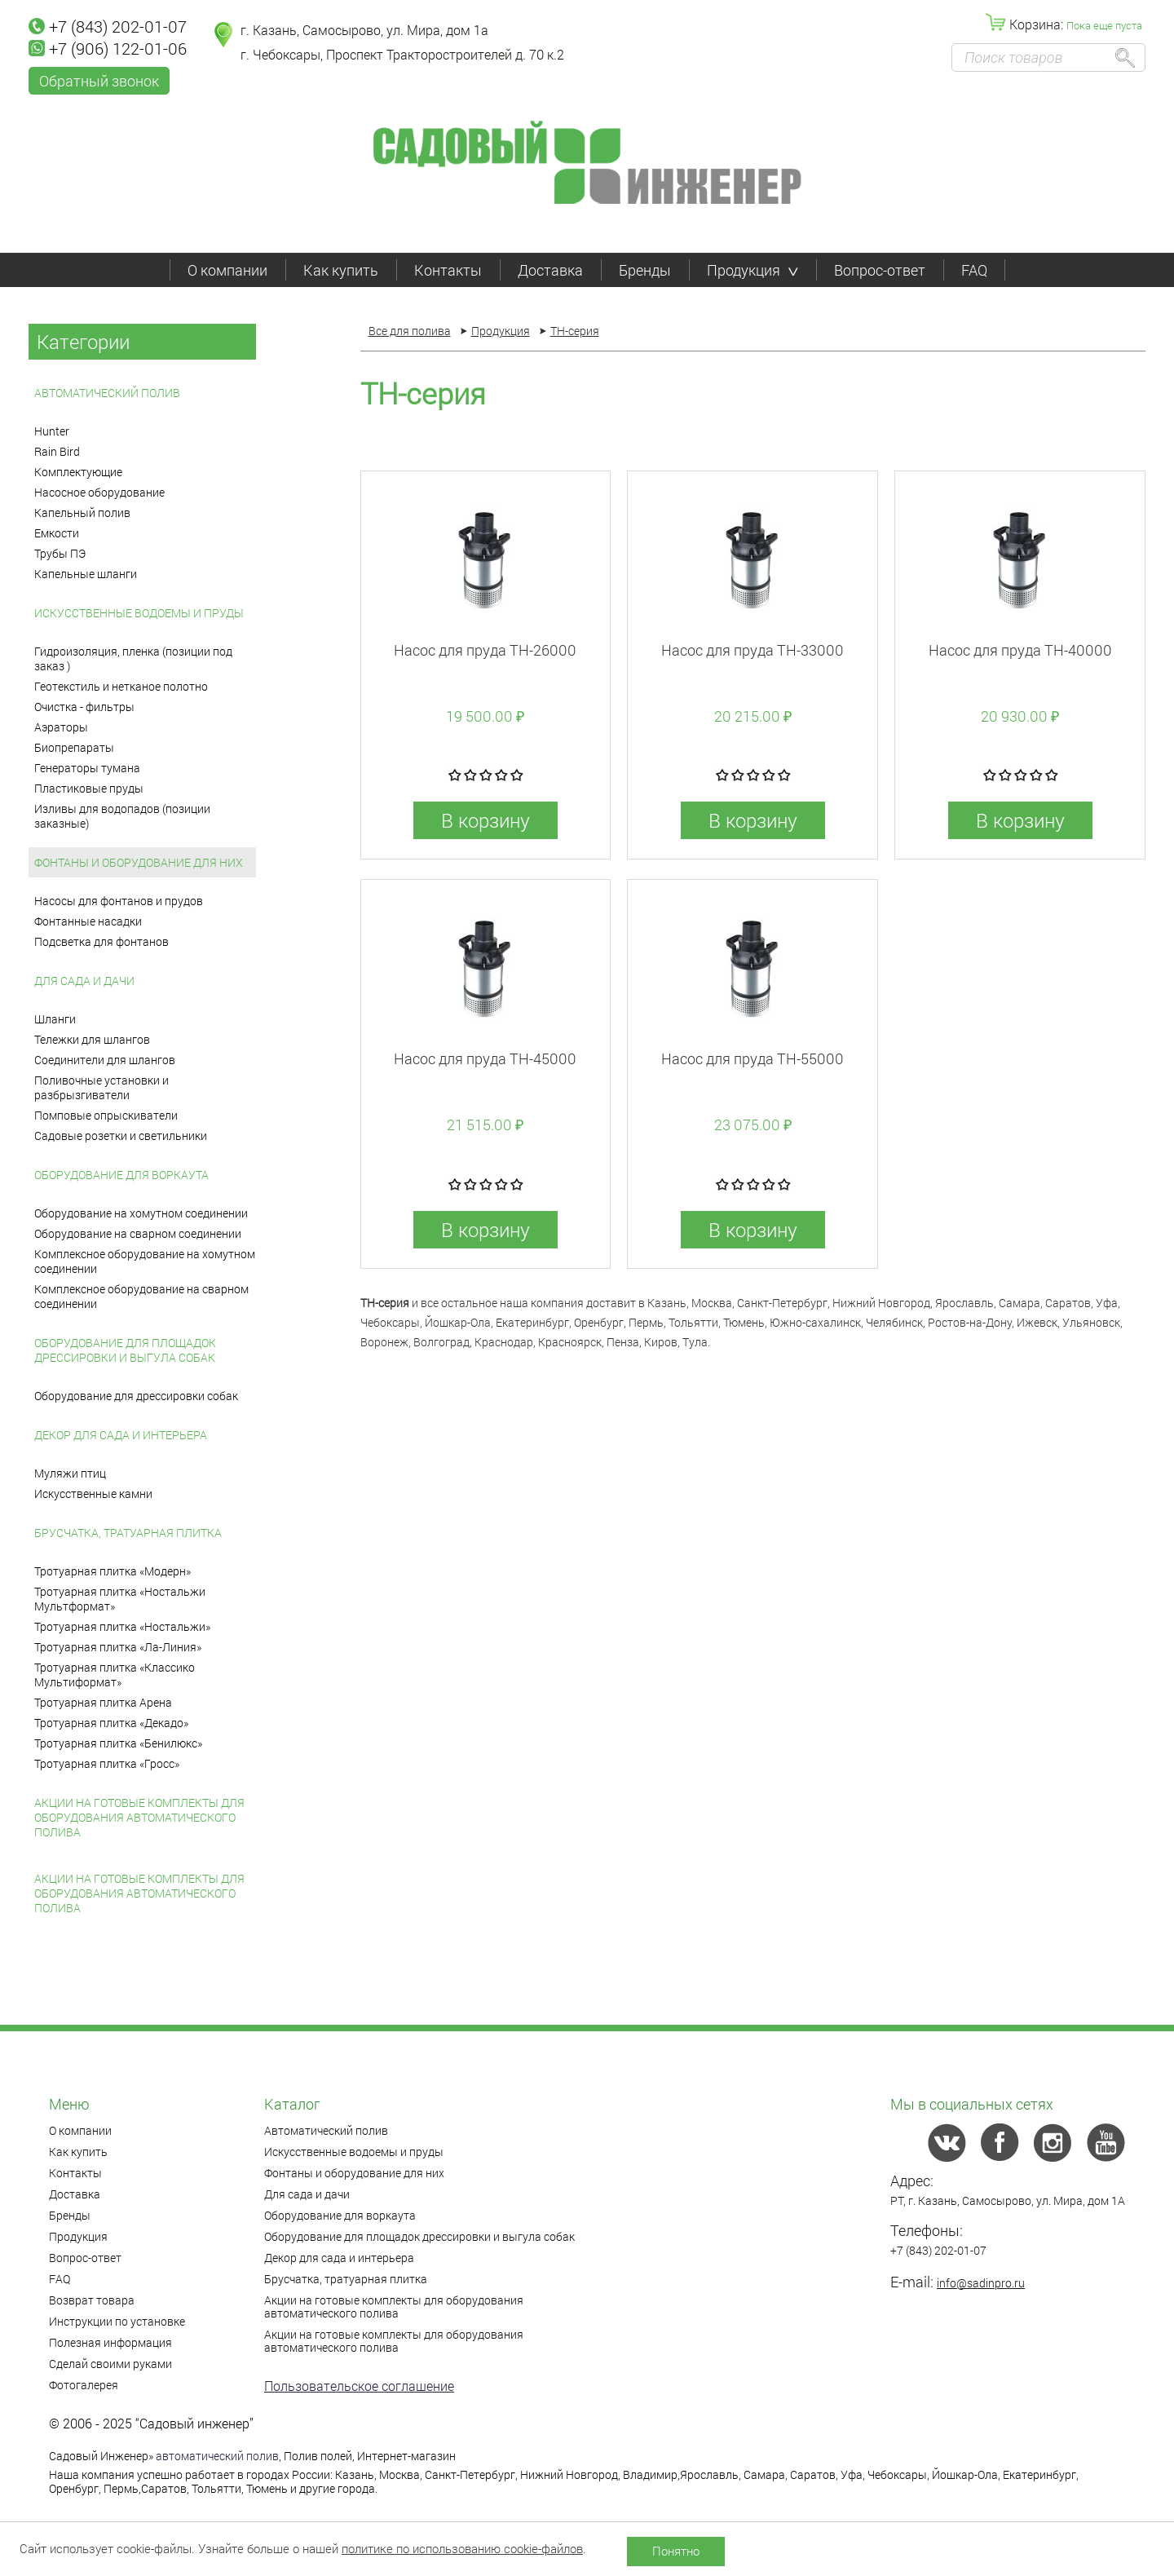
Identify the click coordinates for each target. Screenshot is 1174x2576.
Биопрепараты (74, 747)
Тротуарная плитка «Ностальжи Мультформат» (119, 1599)
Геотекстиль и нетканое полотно (121, 686)
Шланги (55, 1019)
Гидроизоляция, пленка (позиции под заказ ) (133, 658)
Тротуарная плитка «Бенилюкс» (118, 1743)
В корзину (485, 820)
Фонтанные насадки (88, 921)
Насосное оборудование (99, 492)
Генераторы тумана (87, 767)
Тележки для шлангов (92, 1039)
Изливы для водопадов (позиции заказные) (122, 816)
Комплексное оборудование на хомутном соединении (144, 1261)
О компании (227, 270)
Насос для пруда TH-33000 (752, 650)
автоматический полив (217, 2455)
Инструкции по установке (117, 2321)
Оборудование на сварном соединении (137, 1233)
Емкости (56, 533)
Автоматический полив (107, 392)
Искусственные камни (93, 1493)
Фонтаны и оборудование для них (138, 862)
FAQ (974, 270)
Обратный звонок (99, 81)
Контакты (448, 270)
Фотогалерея (83, 2385)
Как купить (340, 270)
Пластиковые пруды (88, 788)
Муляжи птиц (70, 1473)
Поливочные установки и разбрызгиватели (101, 1087)
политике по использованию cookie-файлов (462, 2548)
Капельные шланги (85, 573)
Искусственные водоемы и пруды (139, 613)
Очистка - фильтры (84, 706)
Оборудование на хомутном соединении (141, 1213)
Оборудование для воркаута (121, 1174)
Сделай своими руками (110, 2363)
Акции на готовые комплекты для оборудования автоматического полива (139, 1817)
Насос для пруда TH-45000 (485, 1058)
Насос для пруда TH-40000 (1020, 650)
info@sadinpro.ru (981, 2283)
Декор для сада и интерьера (120, 1435)
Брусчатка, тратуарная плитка (128, 1532)
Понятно (676, 2551)
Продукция (752, 270)
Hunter (51, 431)
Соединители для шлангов (104, 1059)
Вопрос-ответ (879, 270)
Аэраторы (61, 727)
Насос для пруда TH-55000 (752, 1058)
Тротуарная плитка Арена (103, 1702)
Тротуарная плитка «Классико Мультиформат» (114, 1674)
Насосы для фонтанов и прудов (118, 900)
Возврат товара (92, 2300)
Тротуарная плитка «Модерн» (112, 1571)
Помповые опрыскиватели (106, 1115)
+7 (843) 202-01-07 (108, 26)
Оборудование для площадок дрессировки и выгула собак (125, 1350)
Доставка (550, 270)
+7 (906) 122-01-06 (108, 48)
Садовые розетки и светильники (120, 1135)
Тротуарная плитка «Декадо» (111, 1722)
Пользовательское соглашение (359, 2385)
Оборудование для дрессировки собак (136, 1395)
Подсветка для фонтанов (101, 941)
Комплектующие (78, 471)
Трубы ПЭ (60, 553)
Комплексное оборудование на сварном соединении (141, 1296)
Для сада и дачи (84, 980)
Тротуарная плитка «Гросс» (106, 1763)
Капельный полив (82, 512)
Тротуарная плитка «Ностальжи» (122, 1626)
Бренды (645, 270)
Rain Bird (57, 451)
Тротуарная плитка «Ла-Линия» (117, 1647)
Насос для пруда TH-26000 (485, 650)
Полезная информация (110, 2342)
